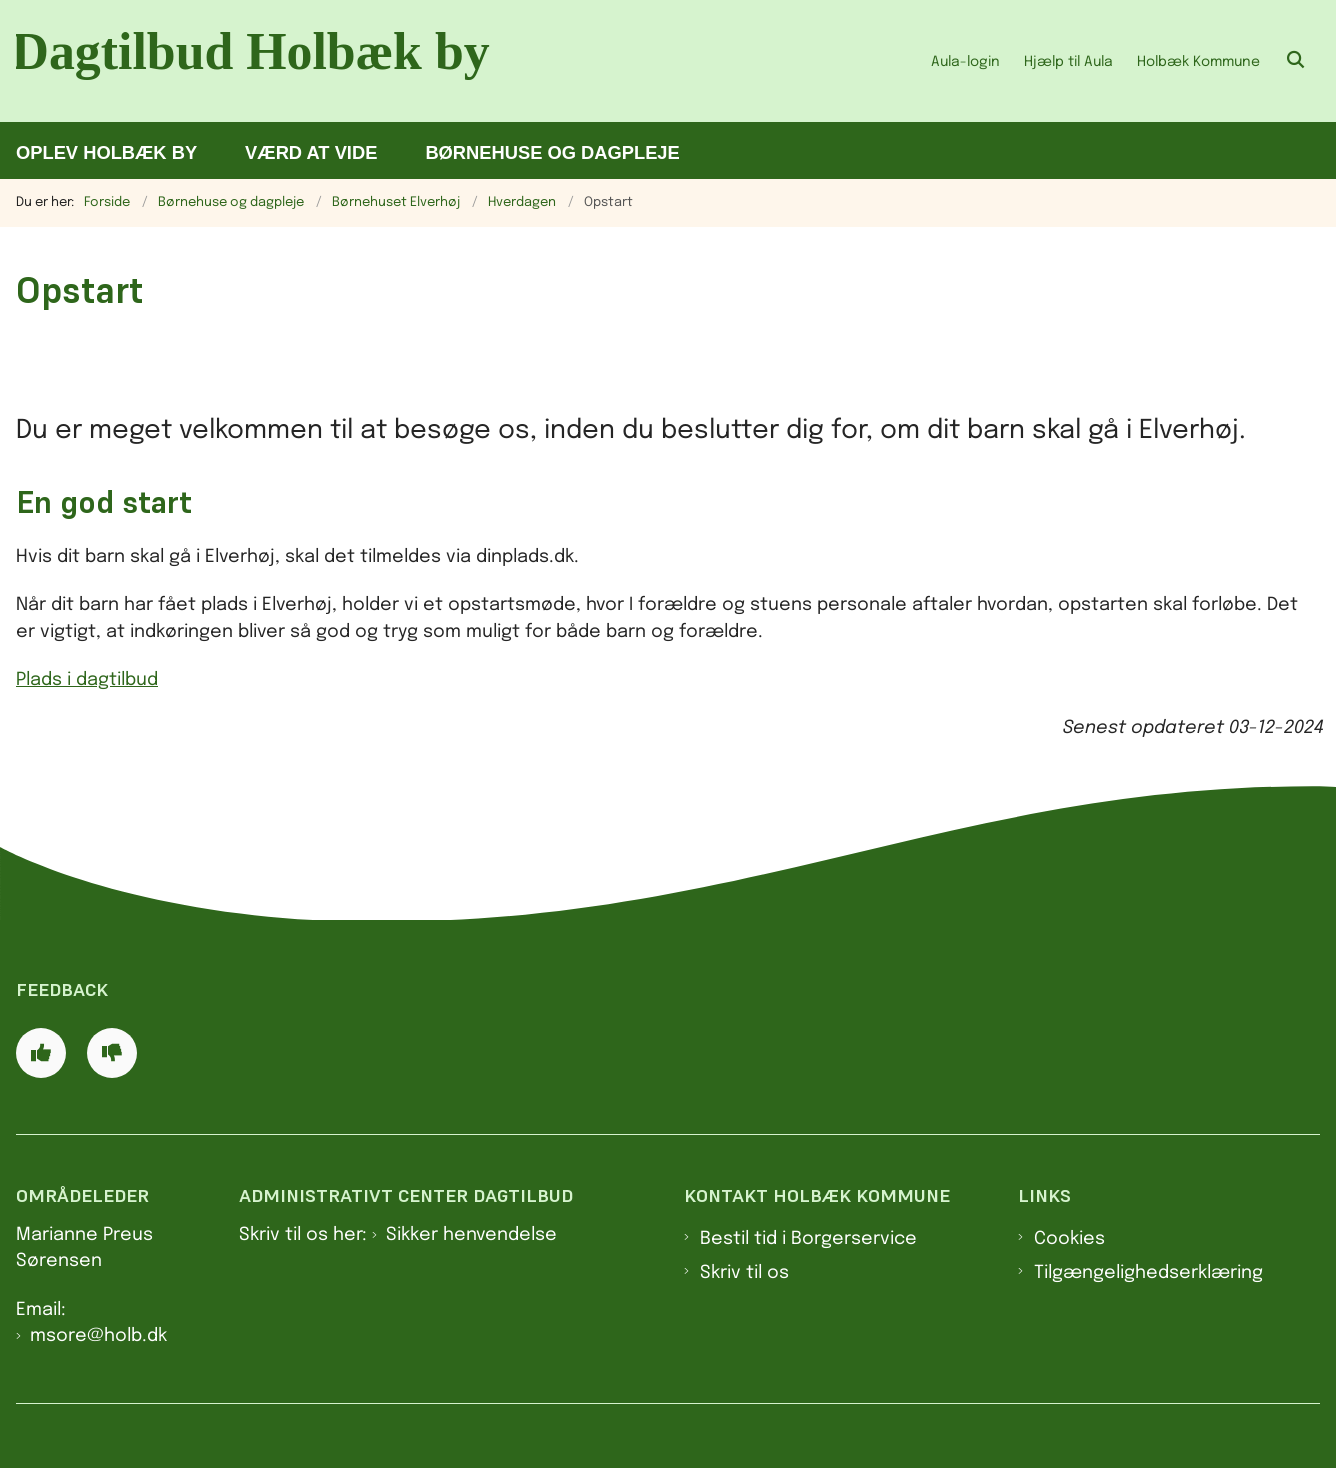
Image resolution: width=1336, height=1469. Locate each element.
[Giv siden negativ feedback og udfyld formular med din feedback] (112, 1053)
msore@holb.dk (98, 1336)
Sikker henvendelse (471, 1235)
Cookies (1069, 1239)
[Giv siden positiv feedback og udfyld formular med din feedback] (41, 1053)
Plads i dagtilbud (87, 680)
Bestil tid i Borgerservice (808, 1239)
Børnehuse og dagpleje (552, 152)
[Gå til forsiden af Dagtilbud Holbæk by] (258, 61)
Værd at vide (311, 152)
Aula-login (965, 62)
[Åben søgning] (1296, 61)
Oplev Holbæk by (106, 152)
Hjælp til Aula (1068, 62)
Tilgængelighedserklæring (1148, 1273)
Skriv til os (744, 1273)
